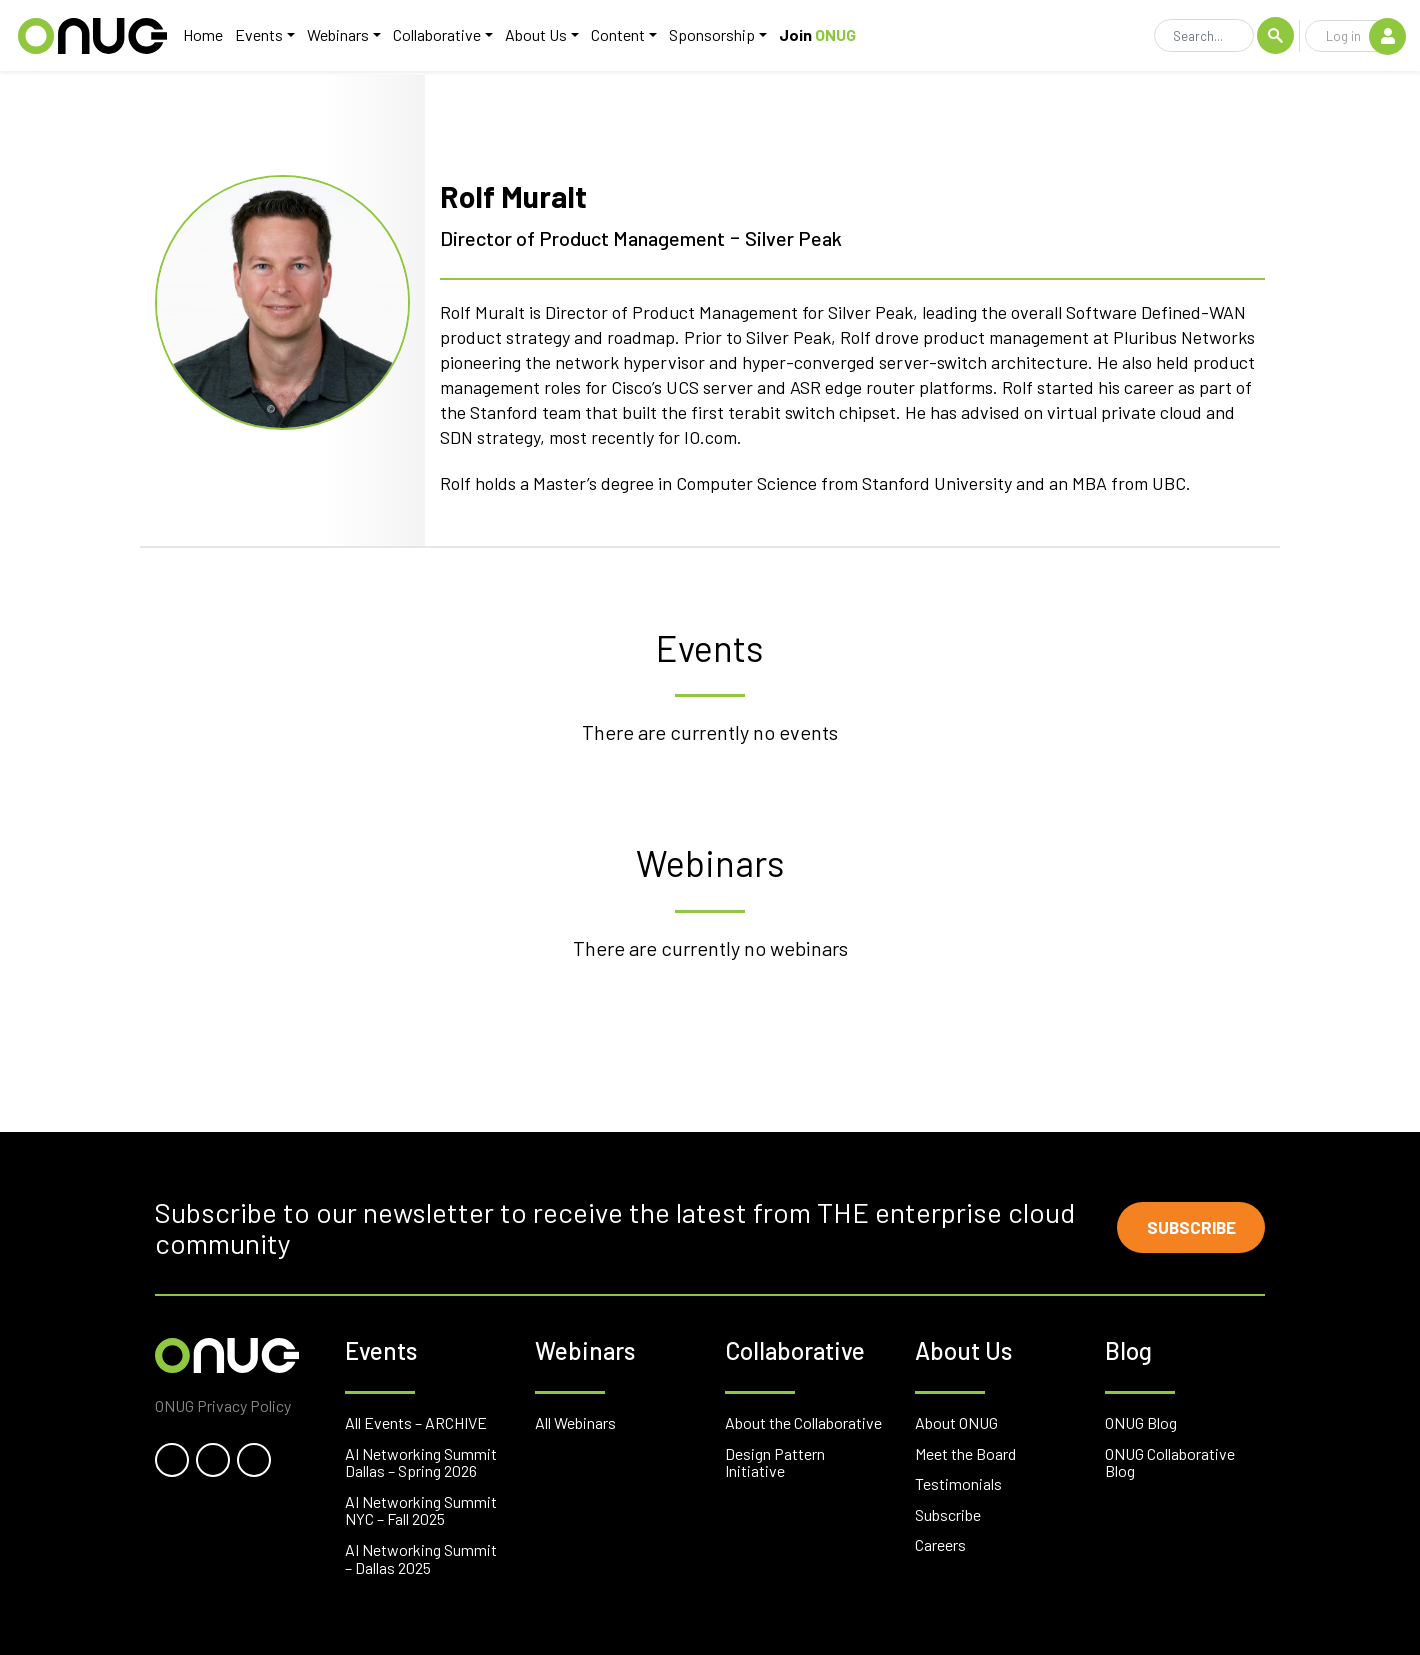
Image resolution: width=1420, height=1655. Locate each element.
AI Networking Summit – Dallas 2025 (421, 1558)
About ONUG (956, 1422)
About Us (533, 36)
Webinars (335, 36)
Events (256, 36)
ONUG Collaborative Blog (1170, 1462)
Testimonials (958, 1483)
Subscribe (1186, 1228)
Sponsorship (709, 36)
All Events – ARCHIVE (416, 1422)
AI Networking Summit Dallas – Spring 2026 (421, 1462)
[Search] (1204, 38)
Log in (1365, 37)
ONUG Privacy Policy (223, 1405)
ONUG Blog (1141, 1422)
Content (615, 36)
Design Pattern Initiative (775, 1462)
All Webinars (575, 1422)
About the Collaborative (803, 1422)
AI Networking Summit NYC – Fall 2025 (421, 1510)
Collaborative (434, 36)
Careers (940, 1544)
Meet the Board (965, 1453)
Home (200, 36)
